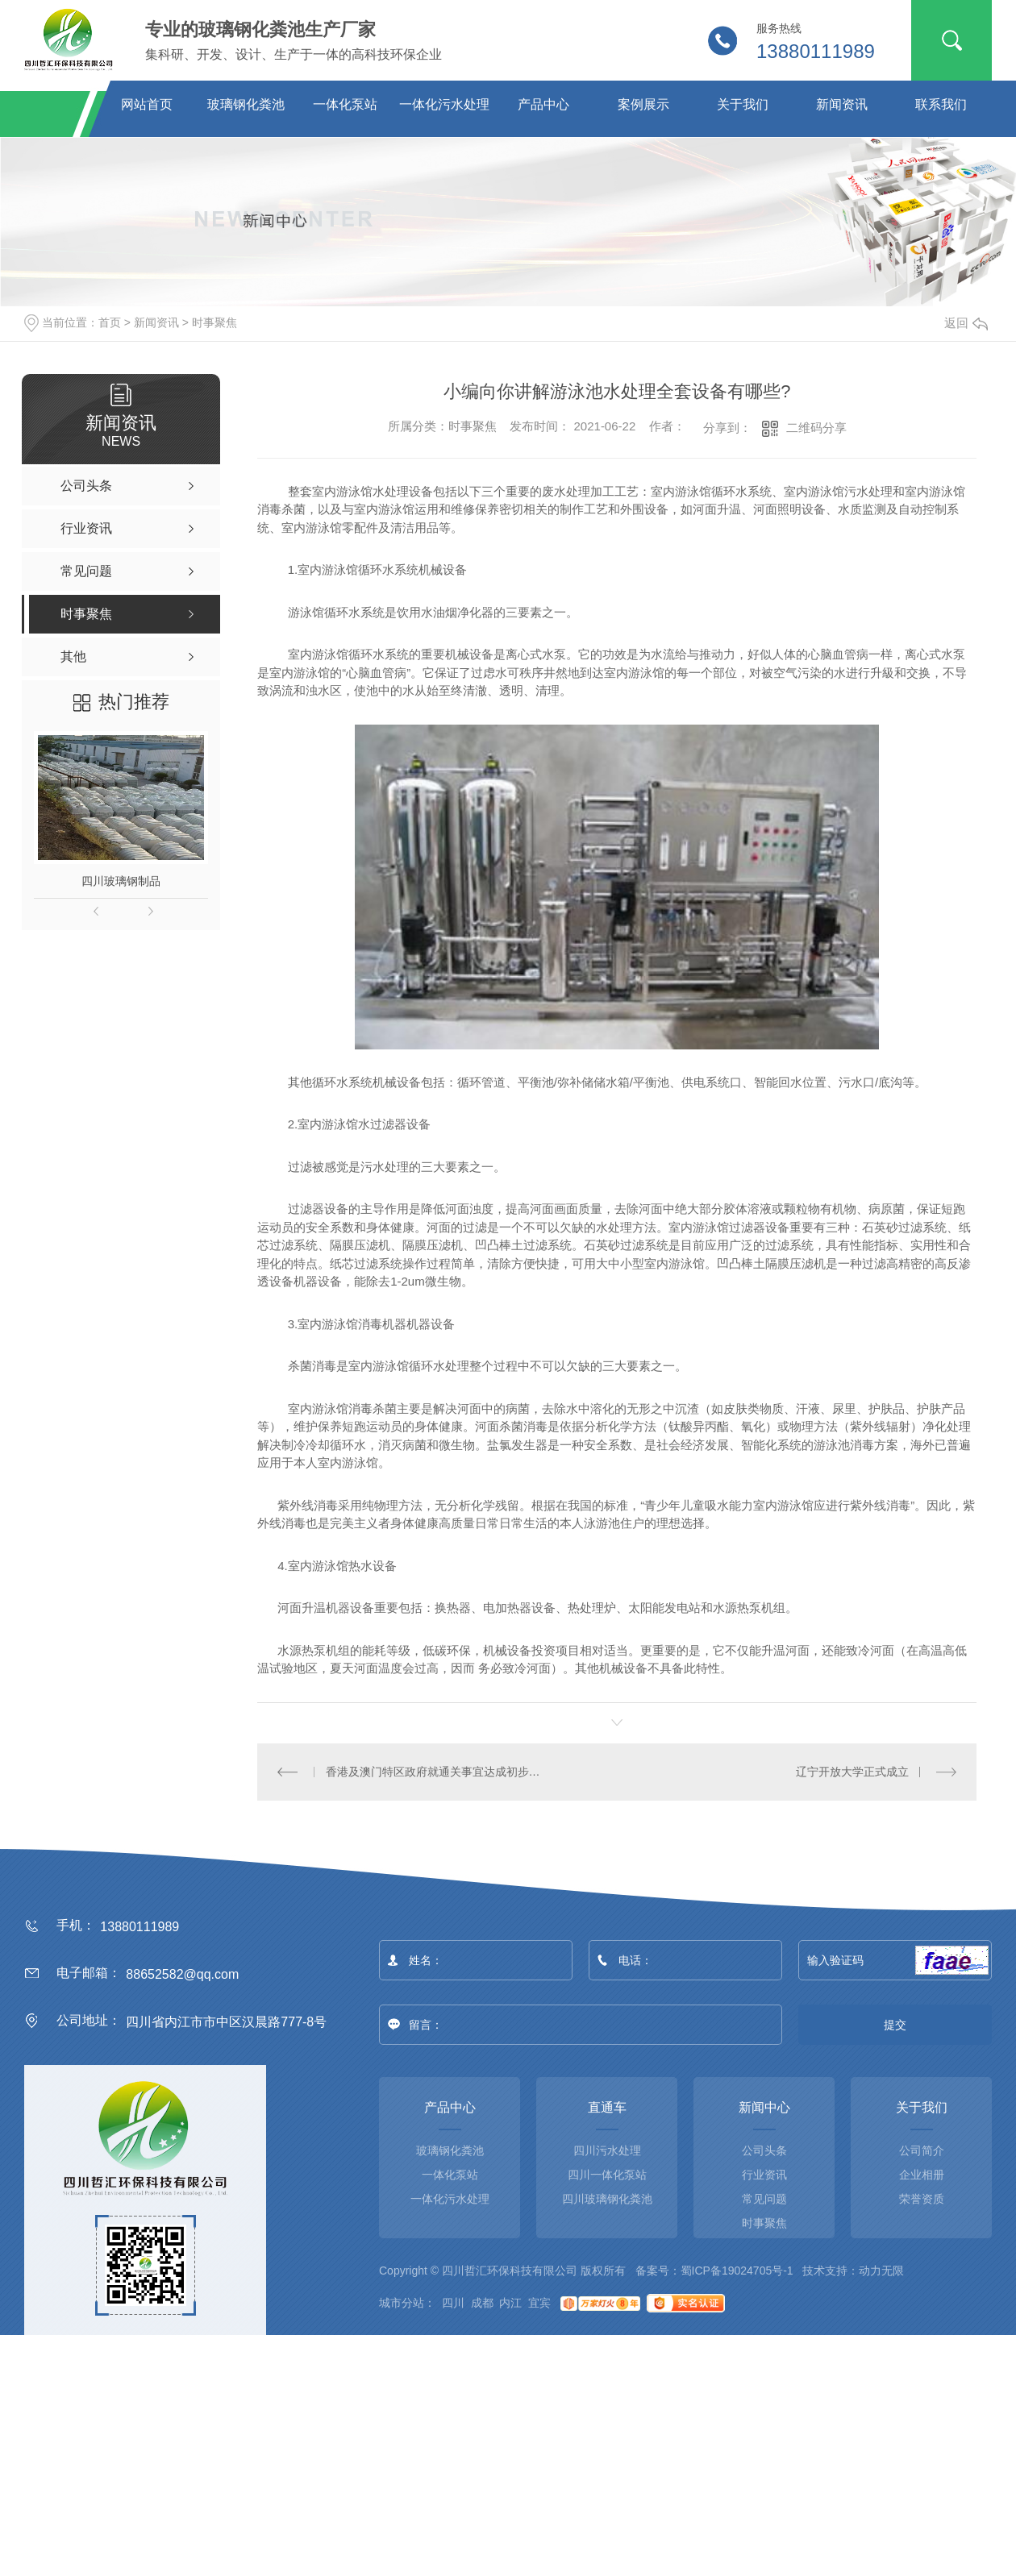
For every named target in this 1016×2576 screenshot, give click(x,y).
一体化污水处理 (444, 104)
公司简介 (921, 2149)
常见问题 (764, 2198)
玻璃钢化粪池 (246, 104)
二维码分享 (816, 427)
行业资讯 (764, 2173)
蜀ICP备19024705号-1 (737, 2269)
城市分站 (401, 2302)
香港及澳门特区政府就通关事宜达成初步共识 (437, 1770)
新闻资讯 (842, 104)
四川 (453, 2302)
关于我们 (742, 104)
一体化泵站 (345, 104)
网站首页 (147, 104)
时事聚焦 (214, 322)
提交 (895, 2023)
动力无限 (881, 2269)
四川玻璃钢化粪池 (607, 2198)
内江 (510, 2302)
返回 (966, 323)
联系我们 (941, 104)
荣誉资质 (921, 2198)
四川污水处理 (607, 2149)
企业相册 (921, 2173)
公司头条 (764, 2149)
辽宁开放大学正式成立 (852, 1770)
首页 (109, 322)
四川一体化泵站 (607, 2173)
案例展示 (643, 104)
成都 (482, 2302)
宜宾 (539, 2302)
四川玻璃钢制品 (120, 881)
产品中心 (543, 104)
